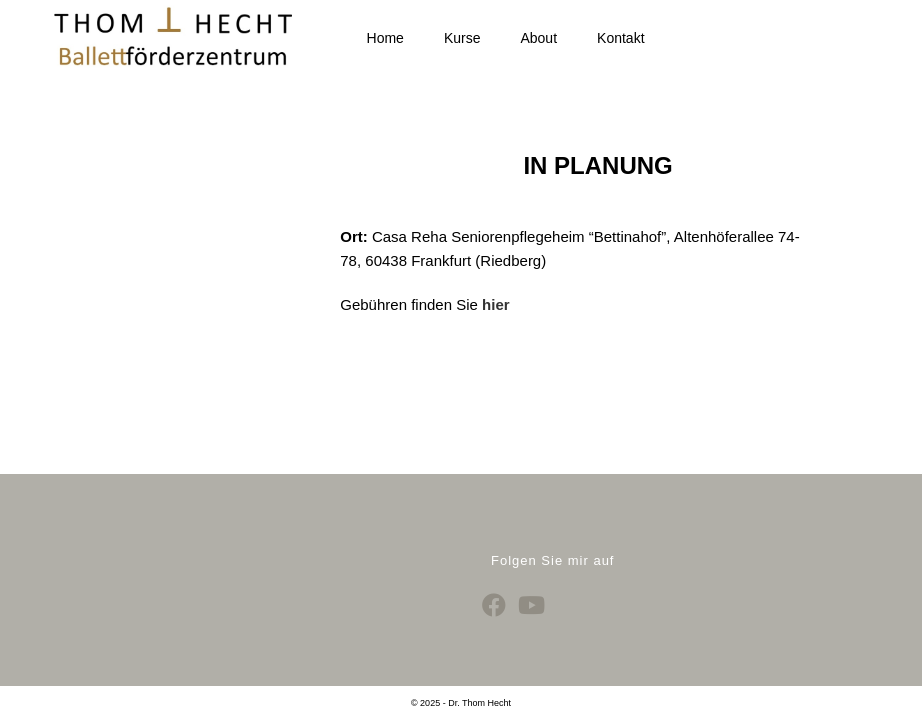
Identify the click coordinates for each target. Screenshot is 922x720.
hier (496, 304)
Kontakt (620, 38)
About (538, 38)
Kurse (462, 38)
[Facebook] (494, 579)
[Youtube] (531, 579)
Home (385, 38)
